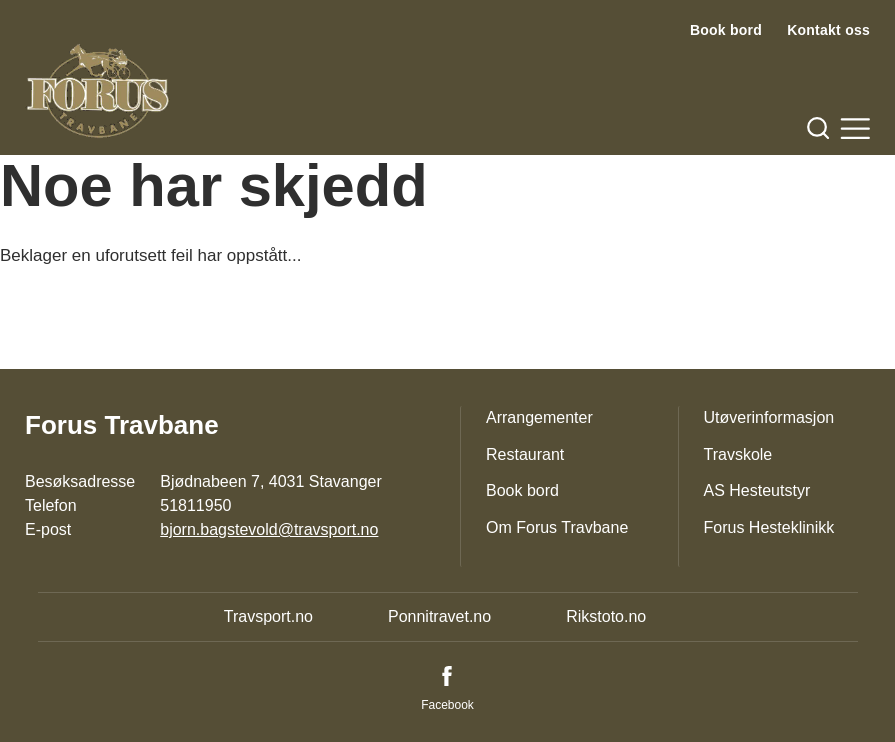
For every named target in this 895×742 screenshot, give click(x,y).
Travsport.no (268, 616)
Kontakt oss (828, 30)
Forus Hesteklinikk (769, 527)
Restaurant (525, 454)
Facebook (447, 705)
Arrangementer (539, 417)
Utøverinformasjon (769, 417)
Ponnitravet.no (439, 616)
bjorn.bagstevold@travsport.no (269, 529)
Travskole (738, 454)
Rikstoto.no (606, 616)
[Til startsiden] (98, 91)
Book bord (726, 30)
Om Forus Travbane (557, 527)
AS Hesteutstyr (757, 490)
